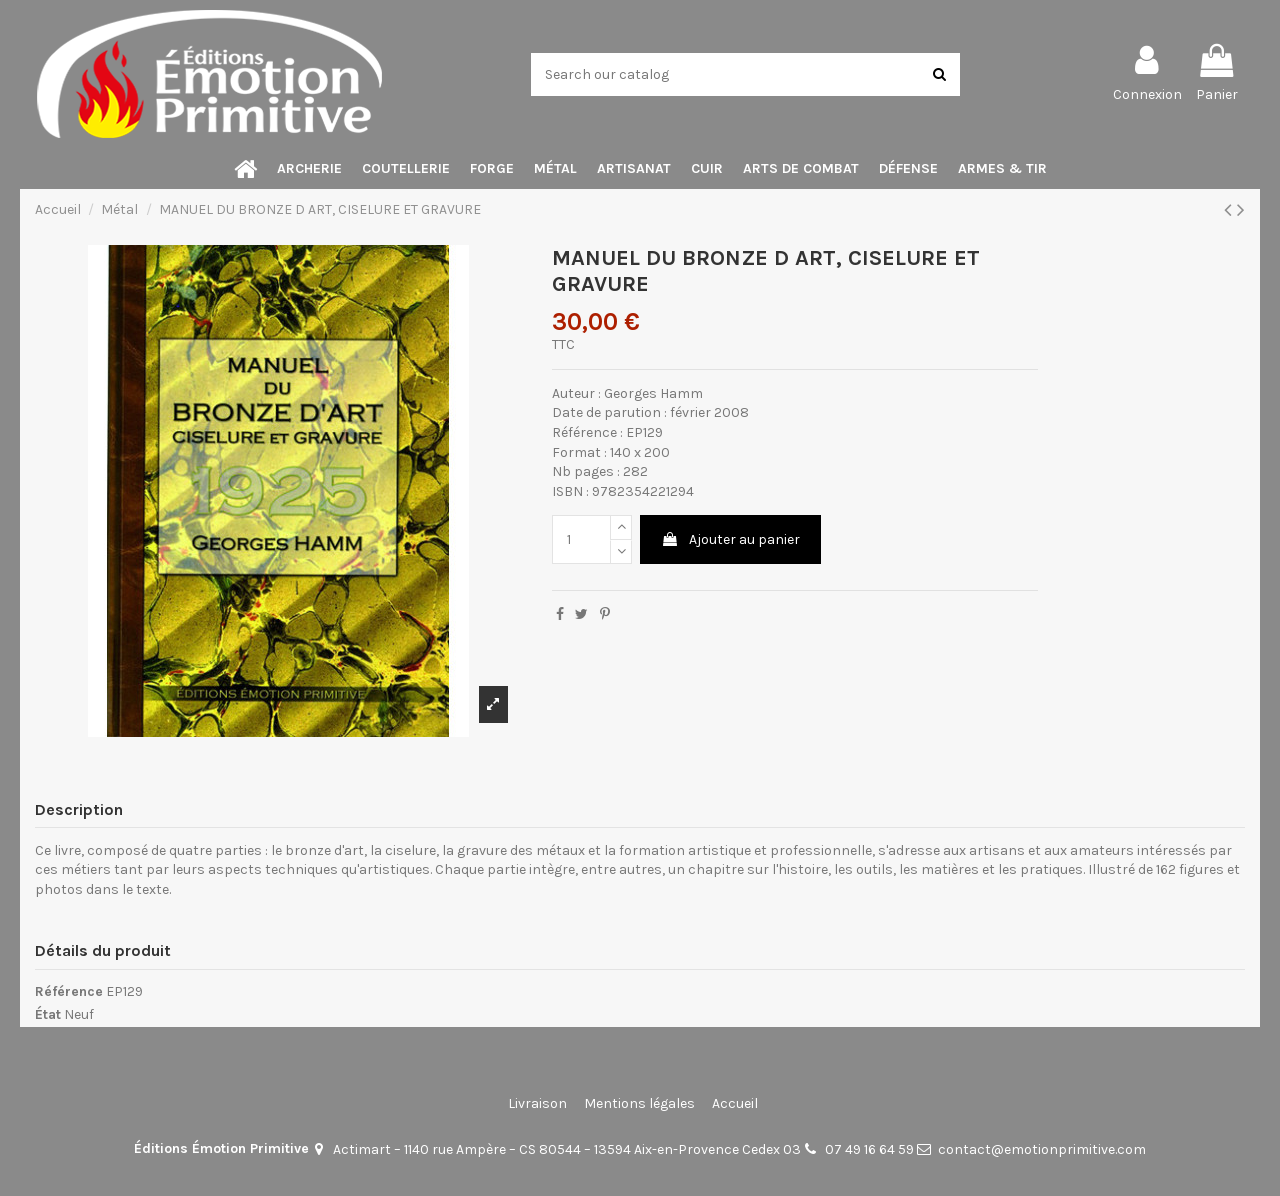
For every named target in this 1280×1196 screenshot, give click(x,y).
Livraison (537, 1103)
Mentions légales (639, 1103)
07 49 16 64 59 (869, 1149)
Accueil (735, 1103)
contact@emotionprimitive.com (1042, 1149)
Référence (69, 991)
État (48, 1014)
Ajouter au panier (730, 539)
